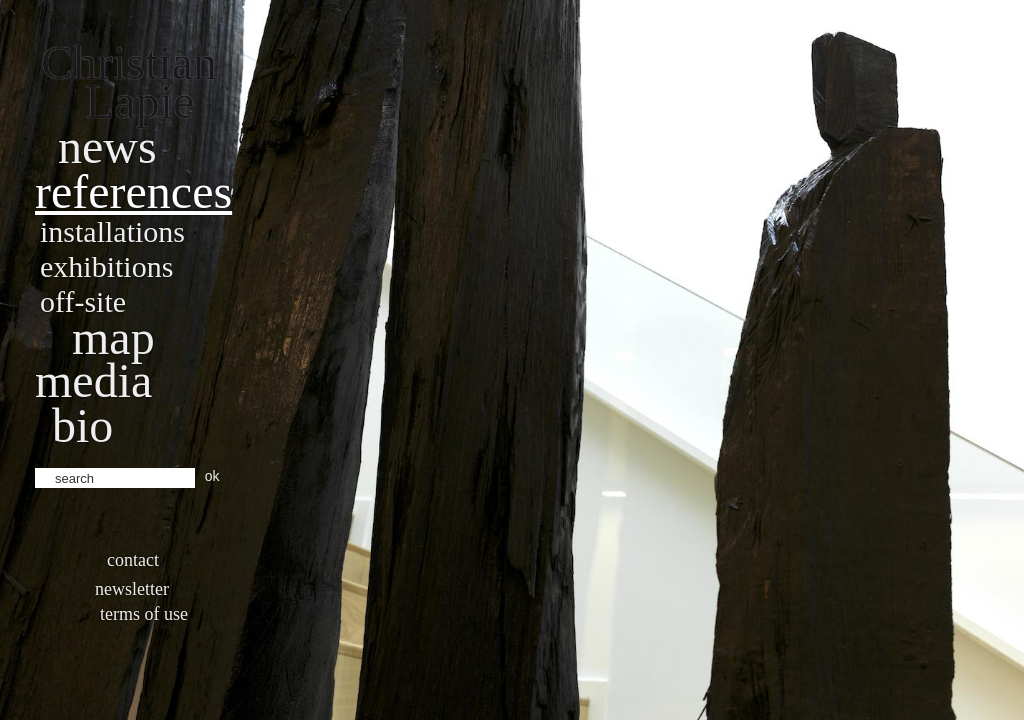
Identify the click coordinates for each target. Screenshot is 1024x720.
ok (212, 476)
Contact (133, 560)
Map (113, 337)
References (133, 191)
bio (82, 425)
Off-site (83, 301)
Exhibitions (106, 266)
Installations (112, 231)
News (107, 146)
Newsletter (132, 589)
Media (93, 380)
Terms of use (144, 614)
